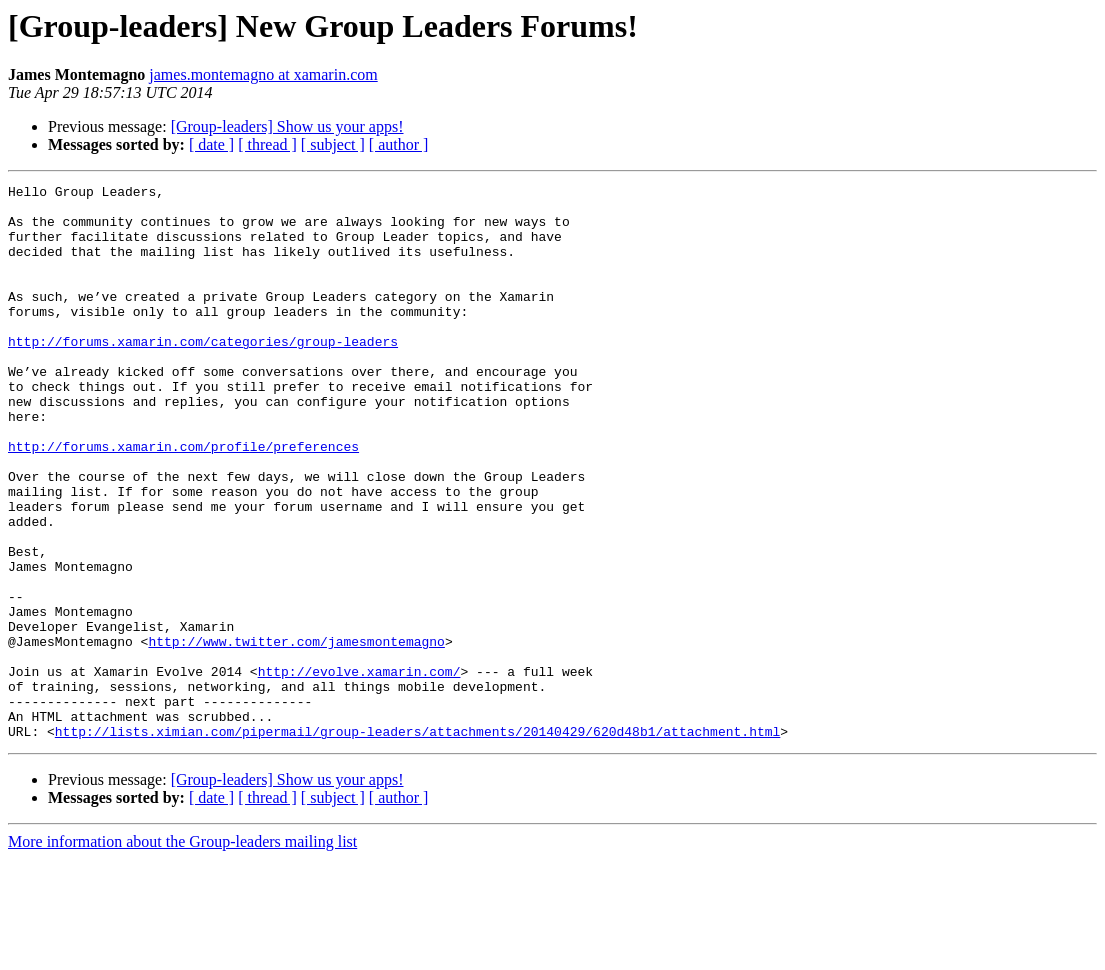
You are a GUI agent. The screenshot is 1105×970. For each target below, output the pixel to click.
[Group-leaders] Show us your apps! (287, 126)
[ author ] (399, 144)
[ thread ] (267, 144)
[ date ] (211, 144)
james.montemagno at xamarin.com (263, 74)
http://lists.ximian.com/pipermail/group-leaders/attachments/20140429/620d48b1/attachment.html (417, 842)
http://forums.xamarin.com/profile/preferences (183, 500)
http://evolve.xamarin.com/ (359, 770)
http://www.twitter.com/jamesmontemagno (296, 734)
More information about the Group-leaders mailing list (182, 952)
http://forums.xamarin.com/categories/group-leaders (203, 374)
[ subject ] (333, 144)
